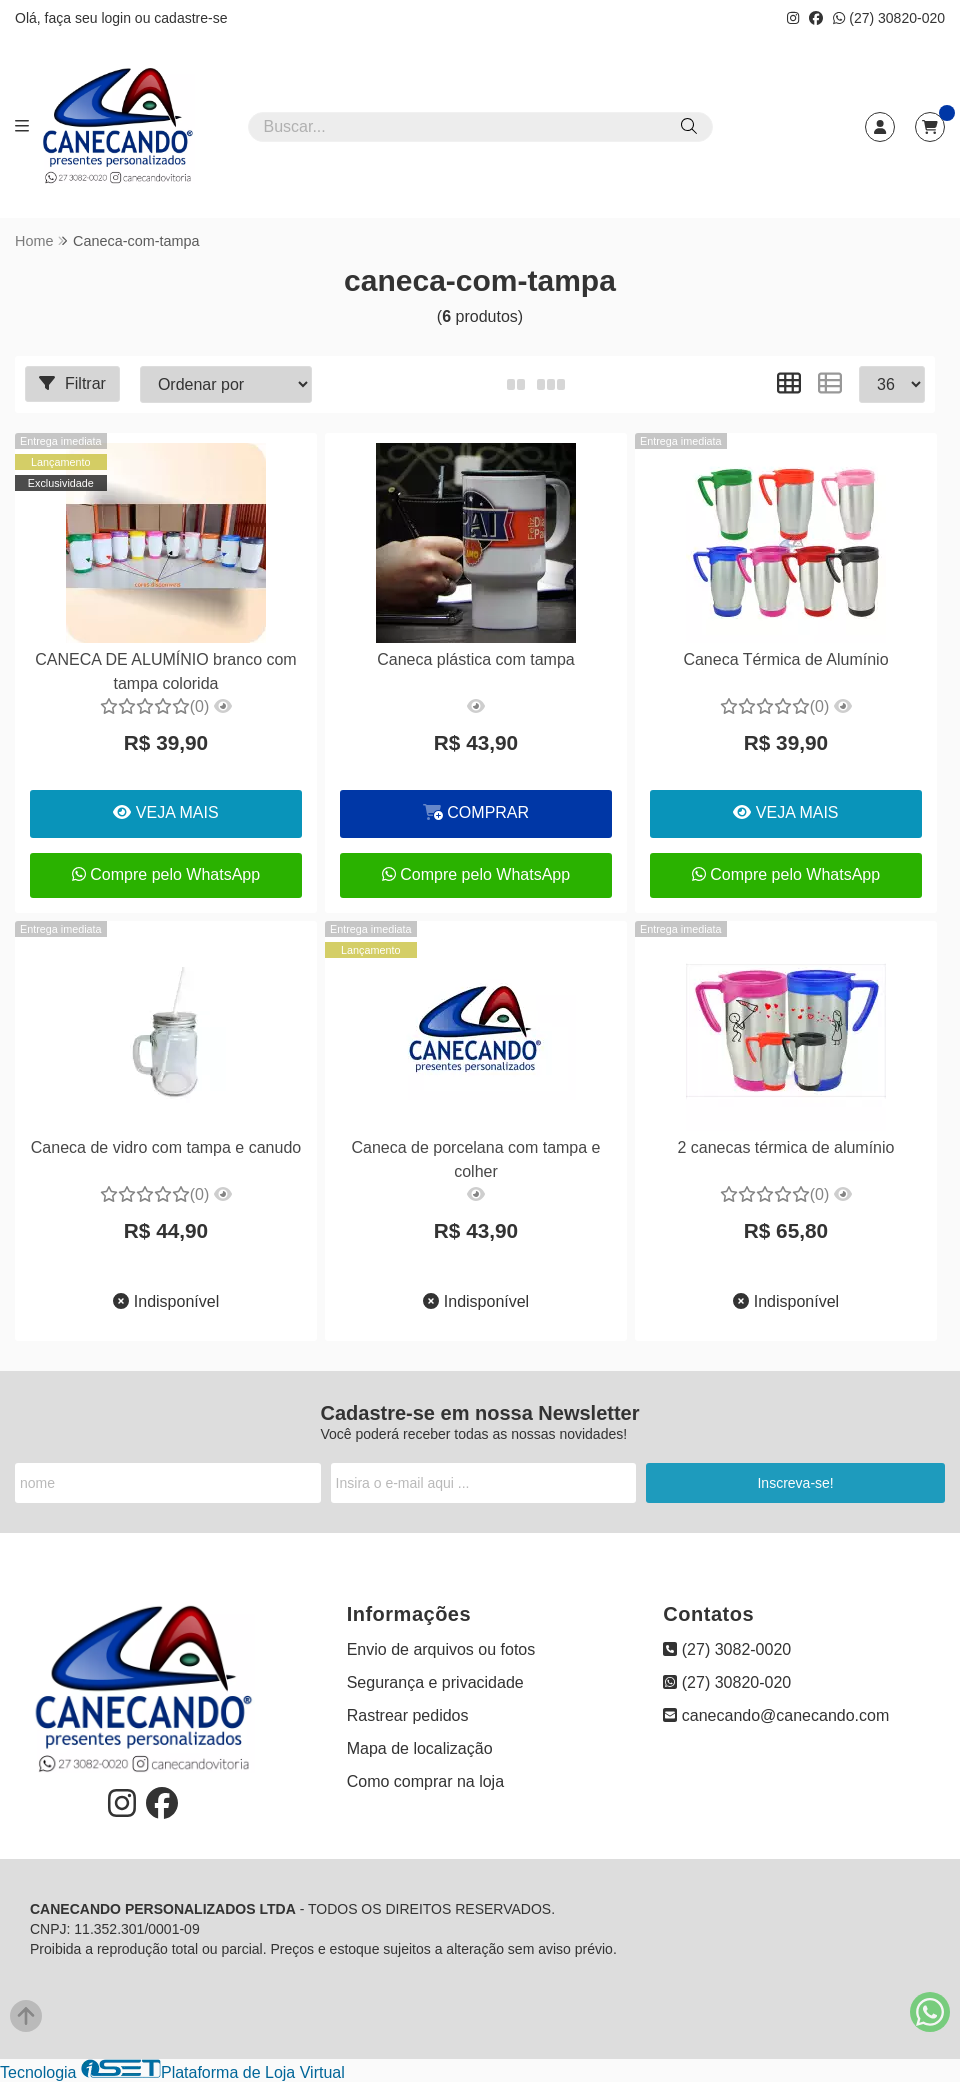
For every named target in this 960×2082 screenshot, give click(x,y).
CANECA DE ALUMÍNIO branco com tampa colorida (165, 671)
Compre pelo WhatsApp (166, 874)
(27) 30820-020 (889, 18)
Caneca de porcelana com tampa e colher (475, 1159)
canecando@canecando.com (776, 1715)
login (117, 18)
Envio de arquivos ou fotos (441, 1649)
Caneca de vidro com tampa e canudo (166, 1147)
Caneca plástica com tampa (475, 659)
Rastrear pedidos (408, 1715)
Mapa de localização (420, 1748)
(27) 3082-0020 (727, 1649)
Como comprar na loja (425, 1781)
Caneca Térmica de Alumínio (785, 659)
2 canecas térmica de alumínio (785, 1147)
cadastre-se (190, 18)
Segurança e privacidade (435, 1682)
